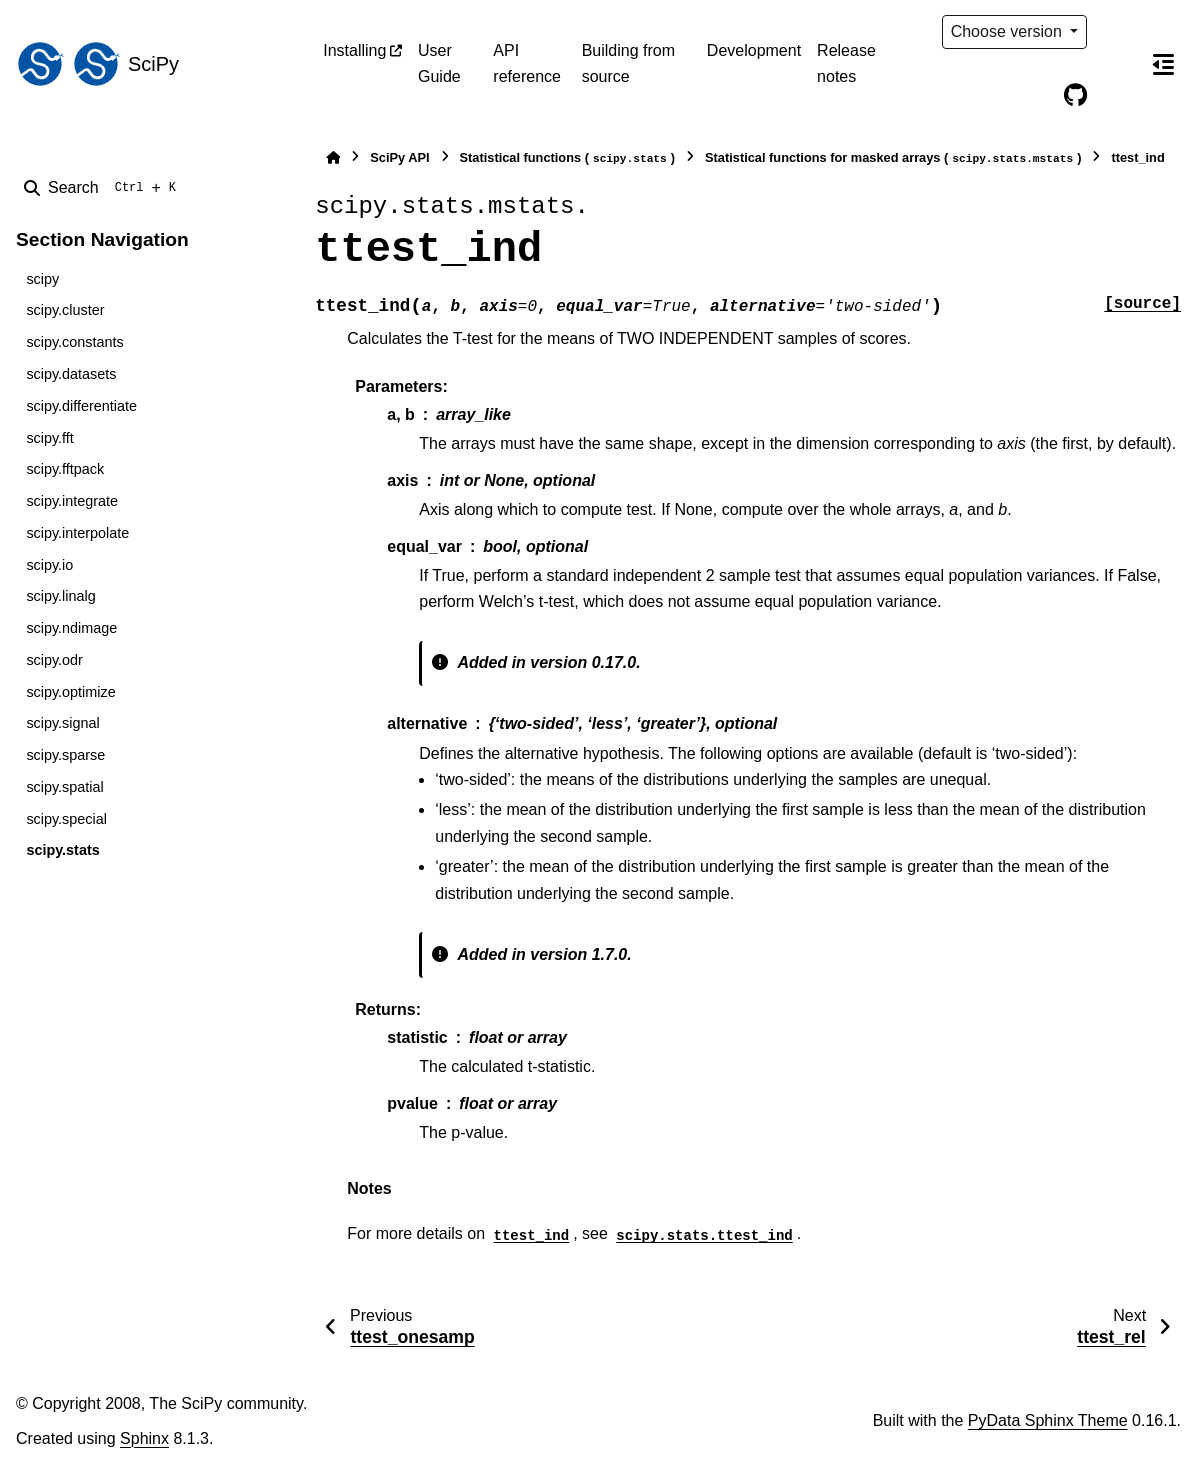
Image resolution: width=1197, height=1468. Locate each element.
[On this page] (1163, 64)
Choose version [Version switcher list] (1009, 31)
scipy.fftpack (65, 469)
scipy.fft (49, 438)
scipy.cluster (65, 310)
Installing (354, 50)
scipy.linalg (60, 596)
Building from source (628, 63)
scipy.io (49, 565)
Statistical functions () (568, 158)
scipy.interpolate (77, 533)
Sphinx (144, 1438)
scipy (42, 279)
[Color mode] (1117, 32)
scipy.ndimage (71, 628)
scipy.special (66, 819)
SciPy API (399, 157)
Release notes (846, 63)
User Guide (439, 63)
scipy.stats (62, 850)
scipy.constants (74, 342)
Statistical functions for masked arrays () (893, 158)
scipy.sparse (65, 755)
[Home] (333, 157)
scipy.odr (54, 660)
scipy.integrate (72, 501)
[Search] (104, 188)
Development (754, 50)
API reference (527, 63)
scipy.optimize (70, 692)
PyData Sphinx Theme (1048, 1420)
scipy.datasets (71, 374)
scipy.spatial (64, 787)
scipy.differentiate (81, 406)
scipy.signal (62, 723)
